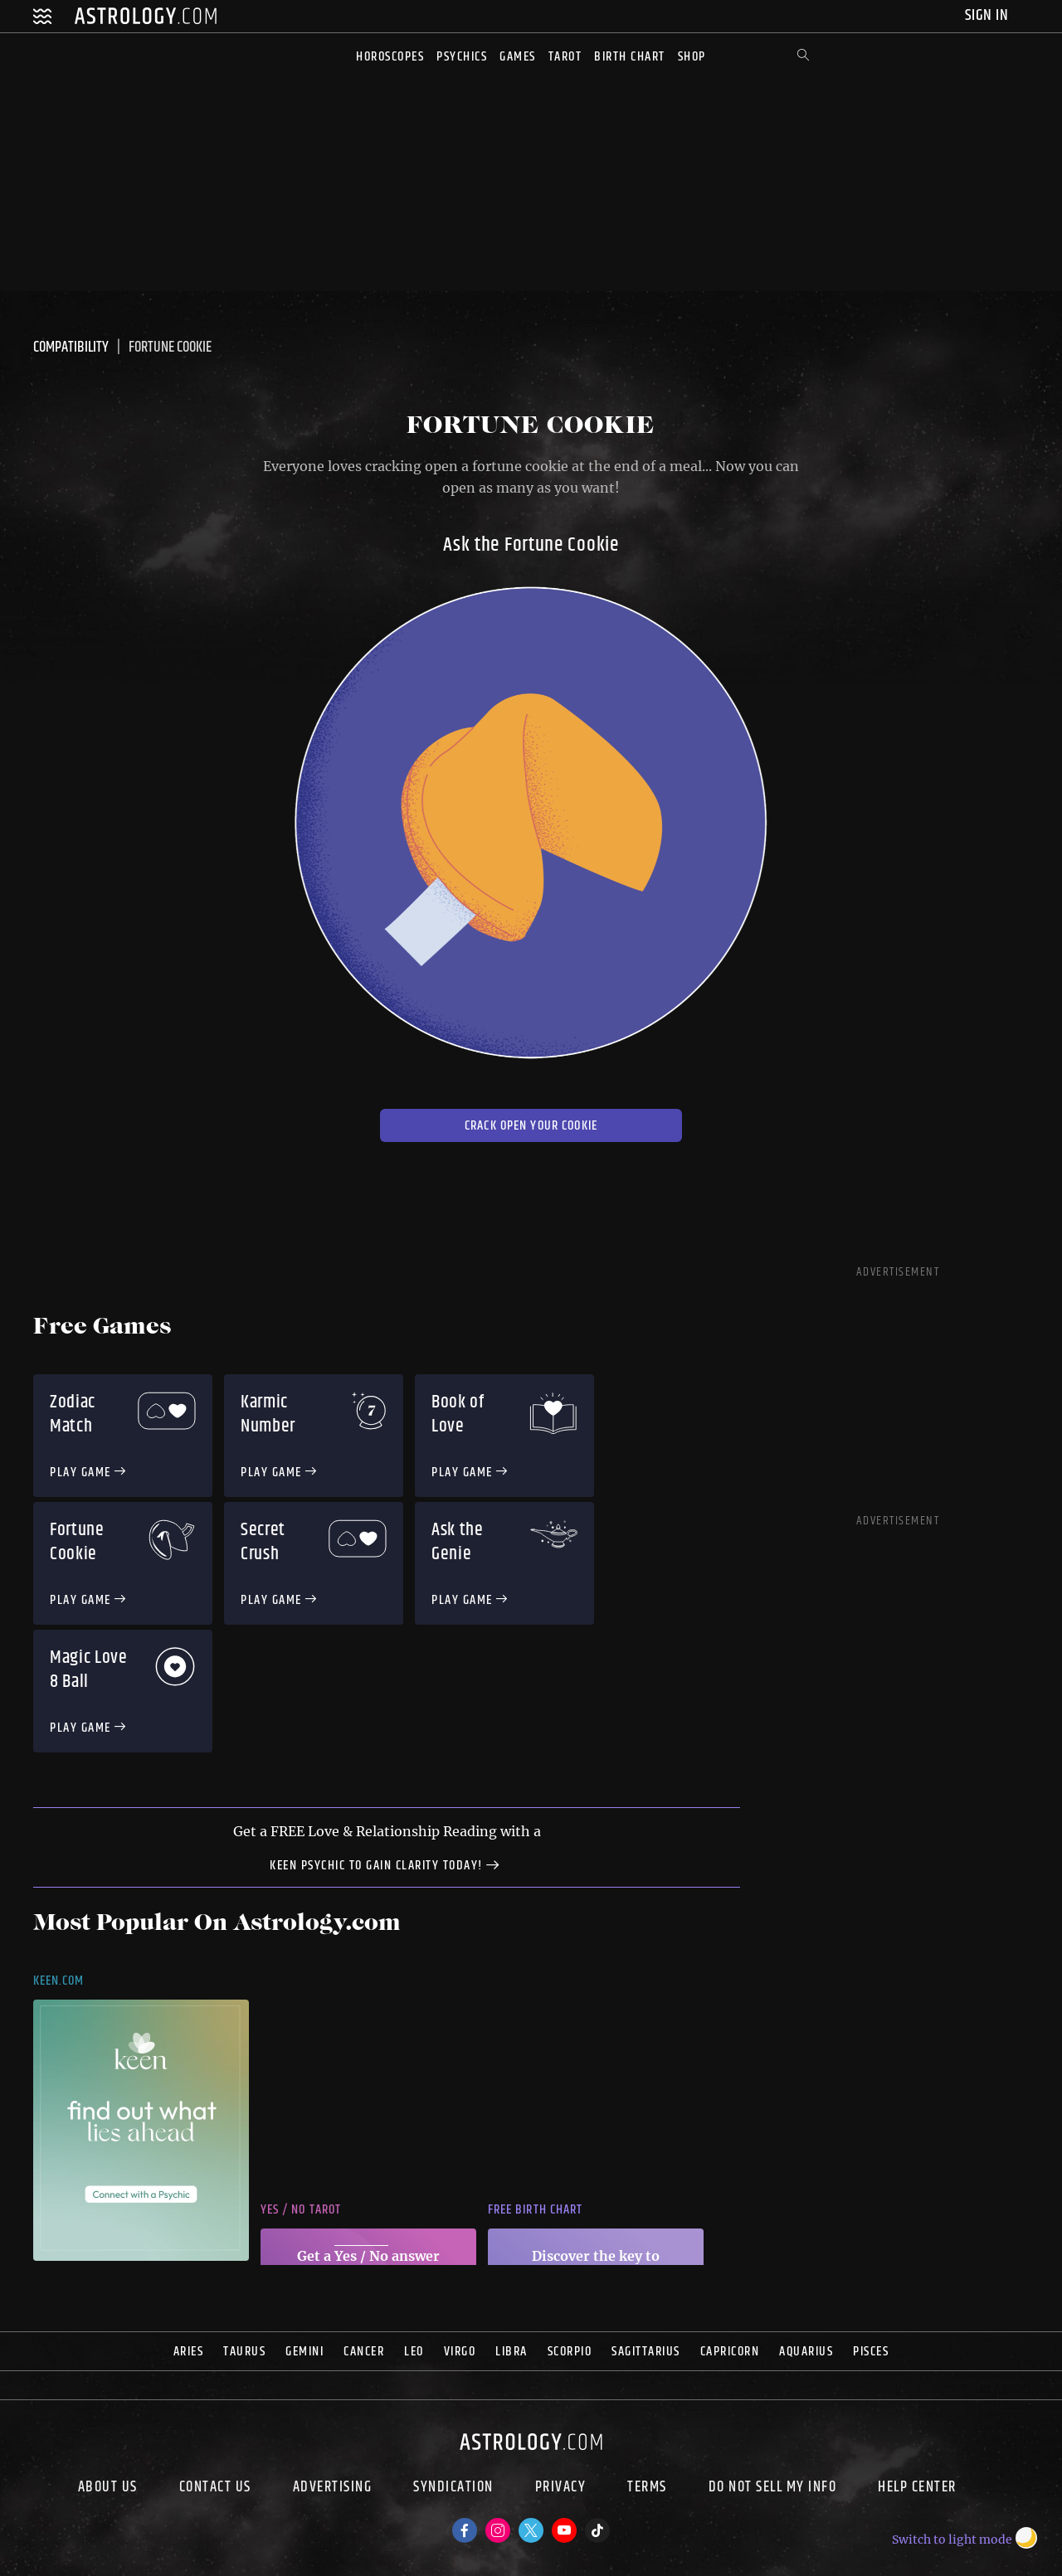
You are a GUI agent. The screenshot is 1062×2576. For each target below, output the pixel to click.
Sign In (988, 15)
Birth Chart (629, 56)
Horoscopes (390, 56)
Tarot (565, 56)
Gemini (304, 2351)
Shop (692, 56)
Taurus (244, 2351)
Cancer (363, 2351)
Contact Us (215, 2489)
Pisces (871, 2351)
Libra (511, 2351)
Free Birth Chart (535, 2209)
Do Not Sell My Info (773, 2489)
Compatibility (71, 347)
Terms (647, 2489)
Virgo (460, 2351)
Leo (414, 2351)
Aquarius (806, 2351)
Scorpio (570, 2351)
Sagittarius (645, 2351)
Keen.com (59, 1981)
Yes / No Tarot (301, 2209)
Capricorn (730, 2351)
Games (517, 56)
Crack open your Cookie (531, 1125)
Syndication (453, 2489)
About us (108, 2489)
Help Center (917, 2489)
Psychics (461, 56)
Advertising (333, 2489)
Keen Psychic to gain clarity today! (387, 1864)
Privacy (561, 2489)
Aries (188, 2351)
